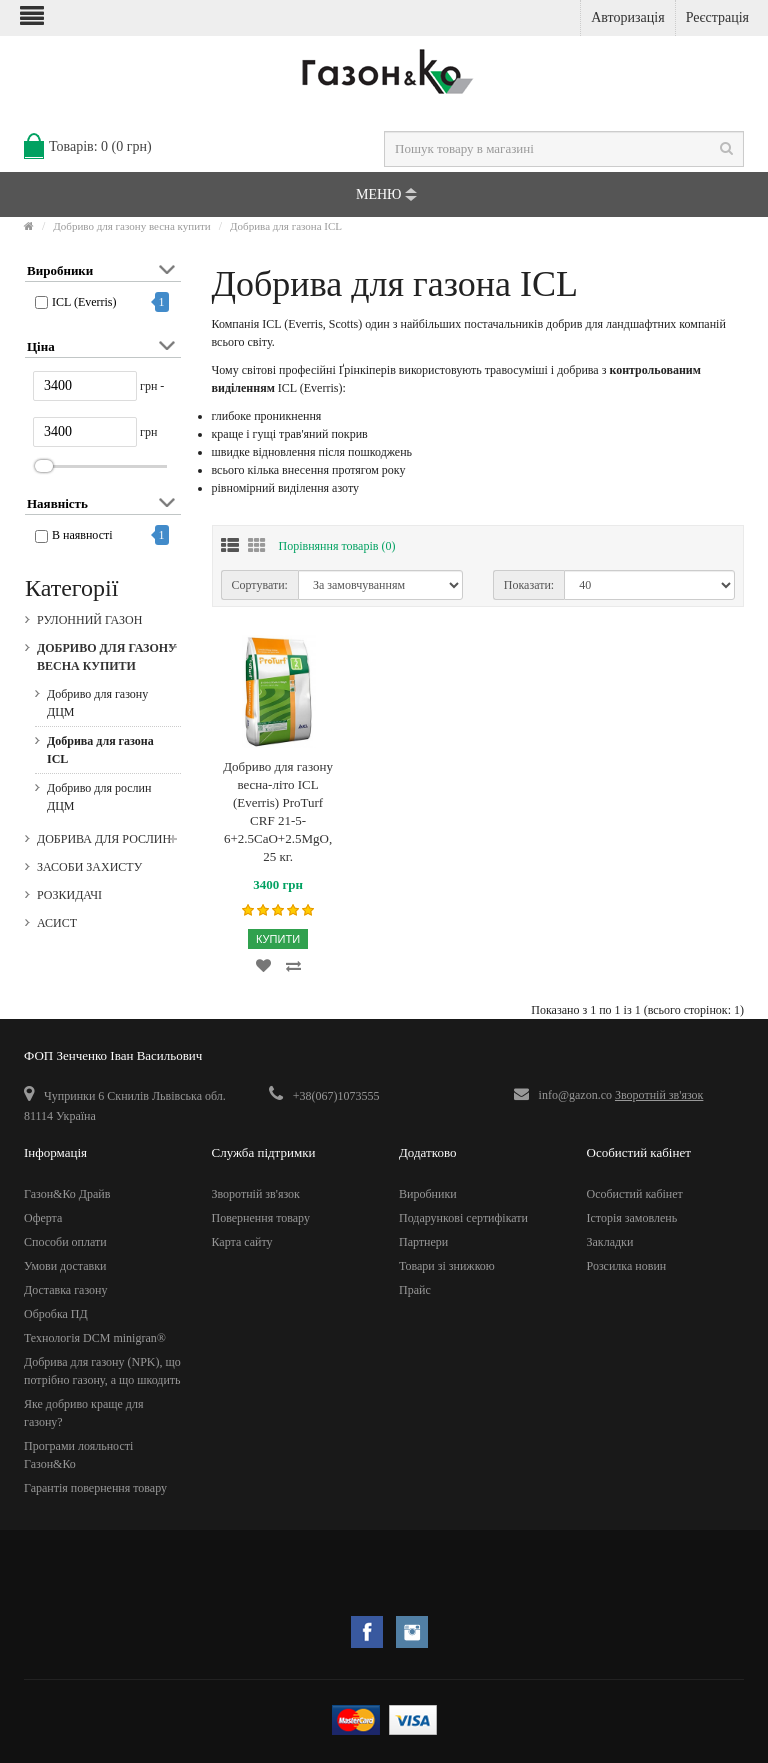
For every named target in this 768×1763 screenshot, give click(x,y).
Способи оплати (65, 1242)
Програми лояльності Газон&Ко (78, 1455)
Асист (57, 923)
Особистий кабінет (635, 1194)
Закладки (610, 1242)
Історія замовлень (632, 1218)
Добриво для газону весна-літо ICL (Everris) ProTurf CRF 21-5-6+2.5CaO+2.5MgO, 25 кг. (278, 811)
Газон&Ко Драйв (67, 1194)
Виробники (428, 1194)
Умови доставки (65, 1266)
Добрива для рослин (104, 839)
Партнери (423, 1242)
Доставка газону (66, 1290)
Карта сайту (242, 1242)
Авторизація (627, 17)
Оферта (43, 1218)
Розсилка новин (627, 1266)
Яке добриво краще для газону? (83, 1413)
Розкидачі (69, 895)
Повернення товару (261, 1218)
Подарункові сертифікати (463, 1218)
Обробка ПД (56, 1314)
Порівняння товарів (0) (337, 546)
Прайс (415, 1290)
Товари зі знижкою (447, 1266)
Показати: (529, 585)
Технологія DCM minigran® (95, 1338)
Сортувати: (260, 585)
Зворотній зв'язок (659, 1095)
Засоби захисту (89, 867)
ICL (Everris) (84, 302)
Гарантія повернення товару (95, 1488)
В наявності (82, 535)
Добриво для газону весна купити (131, 226)
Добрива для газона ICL (286, 226)
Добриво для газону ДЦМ (97, 703)
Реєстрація (717, 17)
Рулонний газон (89, 620)
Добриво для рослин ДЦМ (99, 797)
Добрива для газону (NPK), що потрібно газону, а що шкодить (102, 1371)
